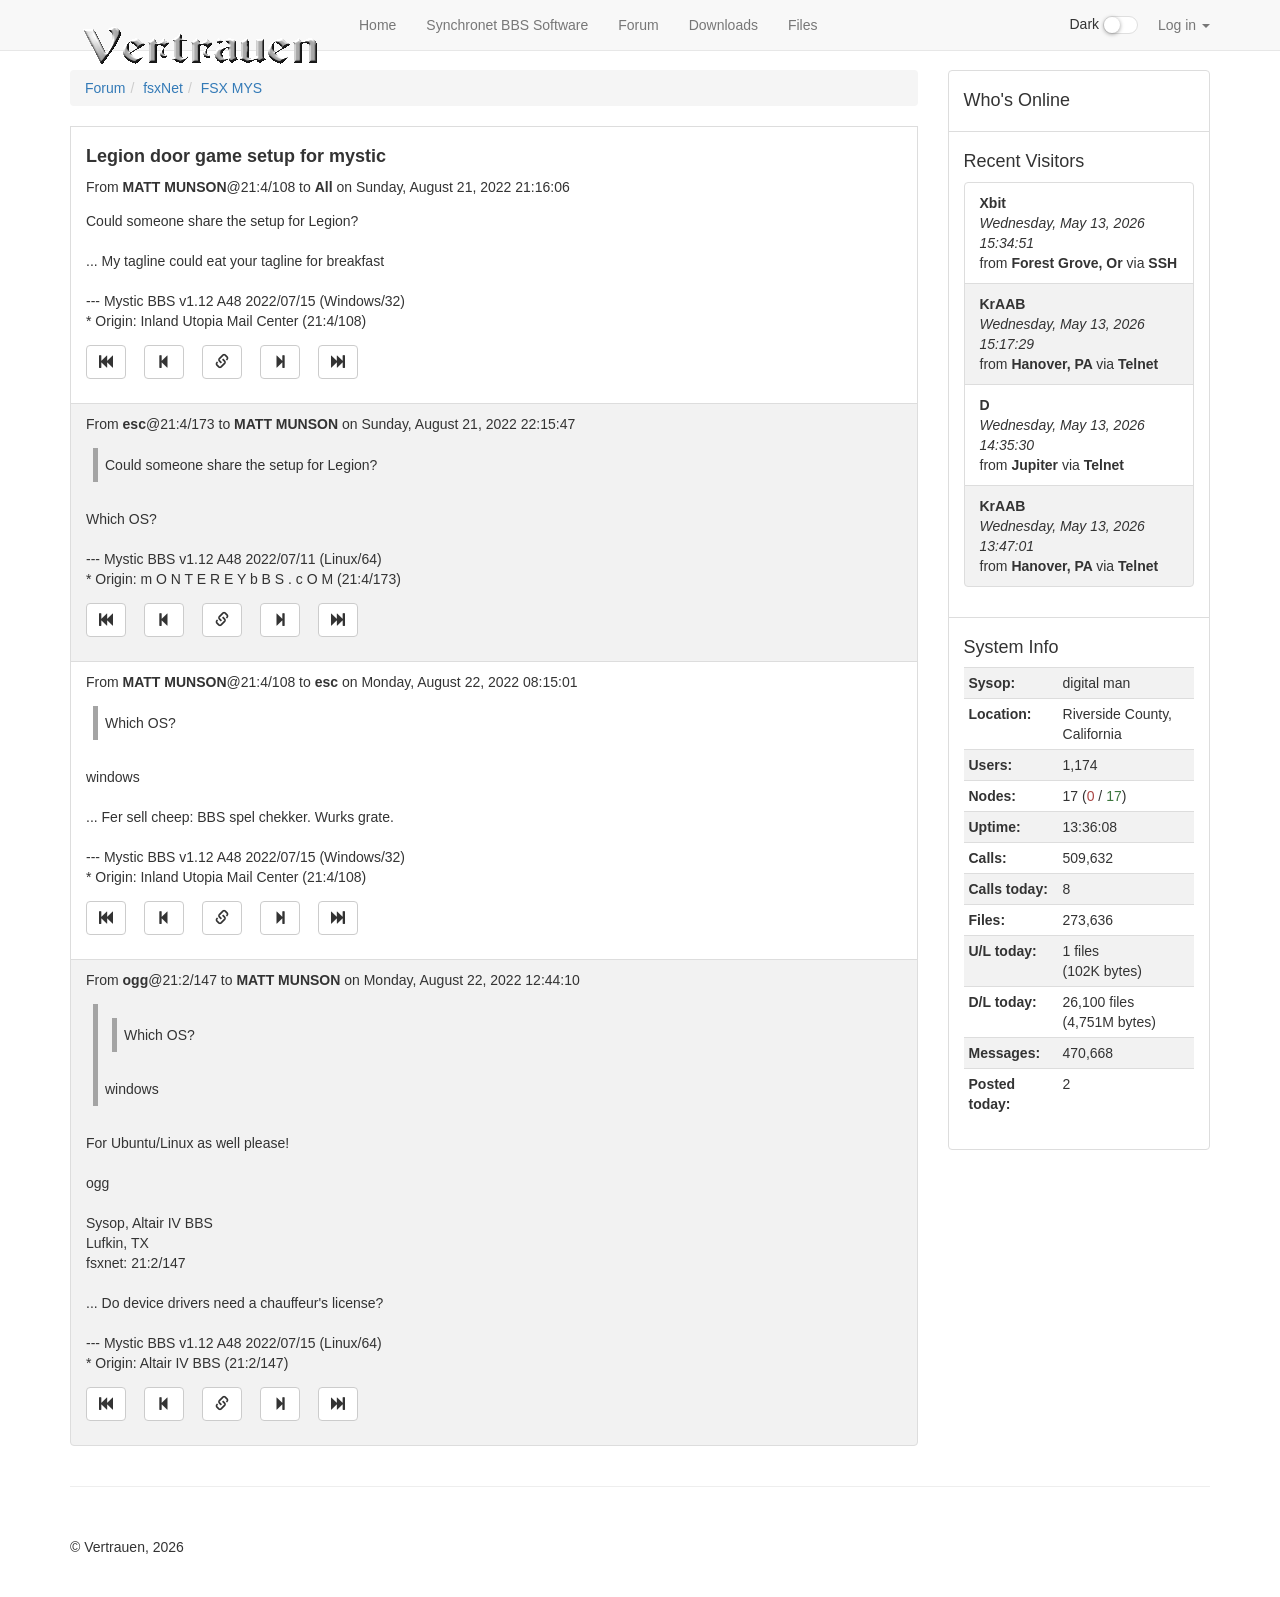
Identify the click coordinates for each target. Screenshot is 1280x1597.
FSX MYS (231, 88)
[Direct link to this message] (222, 362)
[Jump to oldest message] (106, 362)
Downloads (723, 25)
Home (377, 25)
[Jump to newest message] (338, 362)
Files (803, 25)
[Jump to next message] (280, 362)
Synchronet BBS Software (507, 25)
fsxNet (163, 88)
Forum (638, 25)
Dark (1104, 25)
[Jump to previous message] (164, 362)
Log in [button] (1184, 25)
